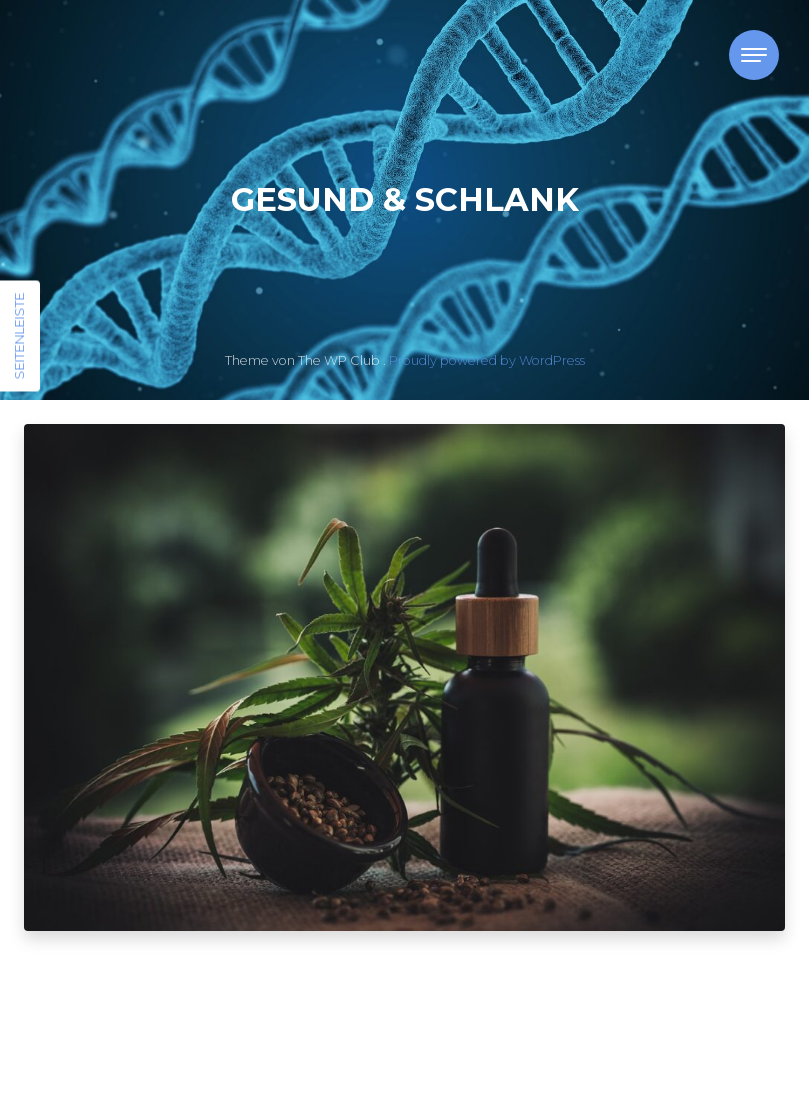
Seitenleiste (19, 336)
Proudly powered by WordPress (487, 360)
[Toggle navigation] (754, 55)
